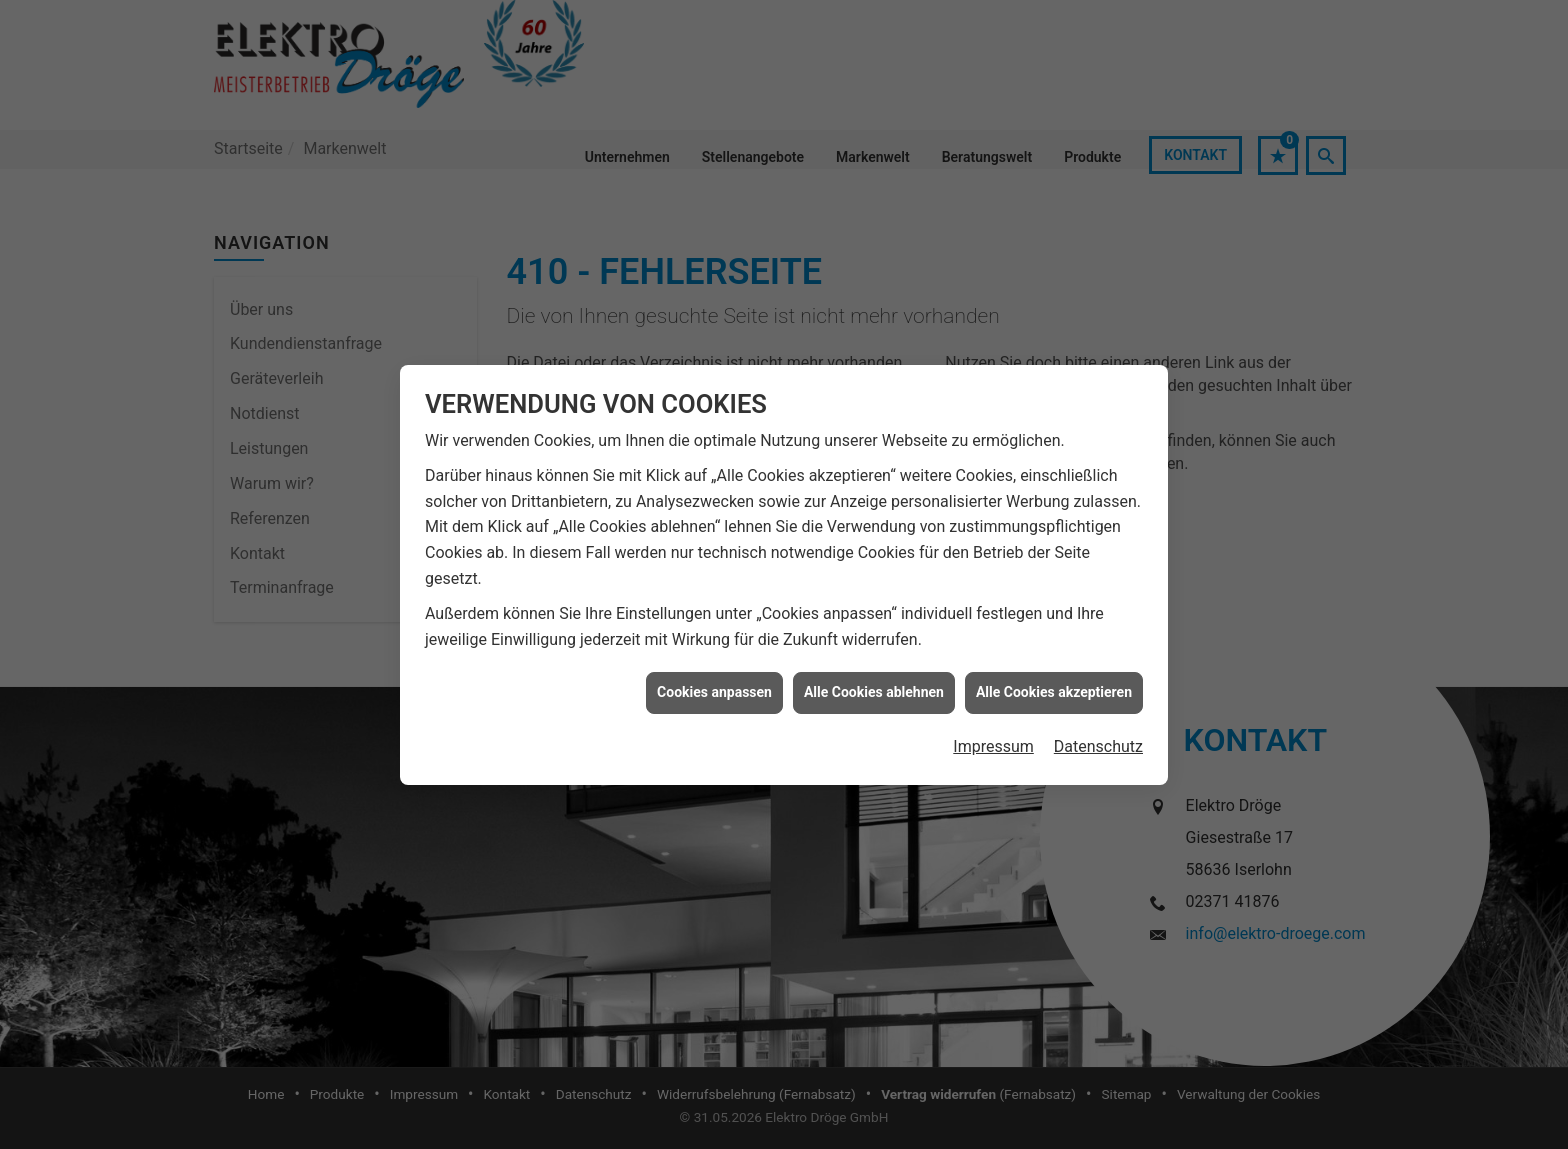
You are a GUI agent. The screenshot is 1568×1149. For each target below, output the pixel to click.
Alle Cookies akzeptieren (1054, 681)
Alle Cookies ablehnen (874, 681)
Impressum (993, 734)
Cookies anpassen (714, 681)
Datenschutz (1098, 734)
